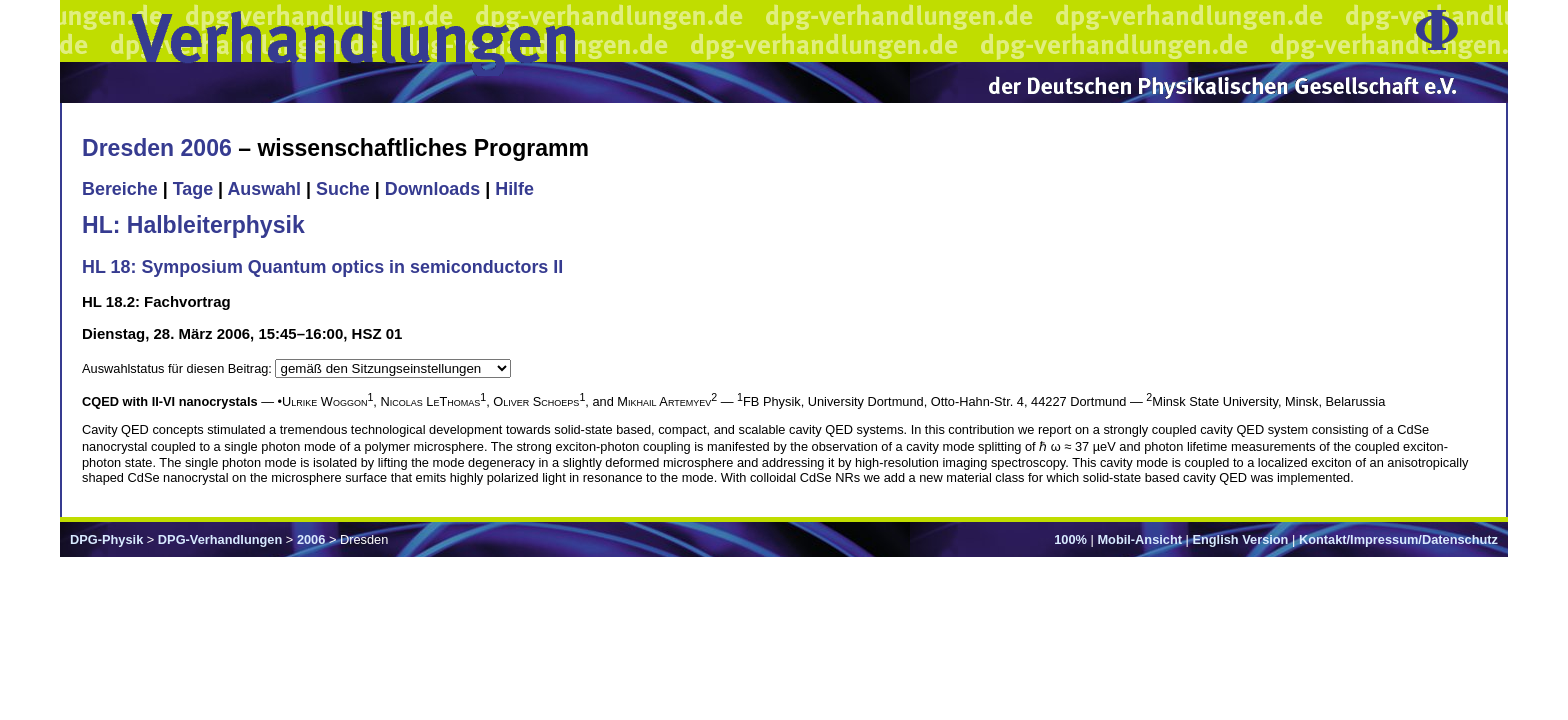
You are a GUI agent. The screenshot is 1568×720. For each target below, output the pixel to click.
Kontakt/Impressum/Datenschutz (1398, 539)
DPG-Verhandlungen (220, 539)
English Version (1240, 539)
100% (1070, 539)
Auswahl (264, 189)
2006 (311, 539)
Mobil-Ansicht (1139, 539)
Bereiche (120, 189)
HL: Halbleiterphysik (193, 225)
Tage (193, 189)
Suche (343, 189)
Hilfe (514, 189)
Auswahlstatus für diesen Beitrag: (178, 368)
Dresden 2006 (157, 148)
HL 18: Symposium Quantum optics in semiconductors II (322, 267)
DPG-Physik (106, 539)
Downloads (433, 189)
